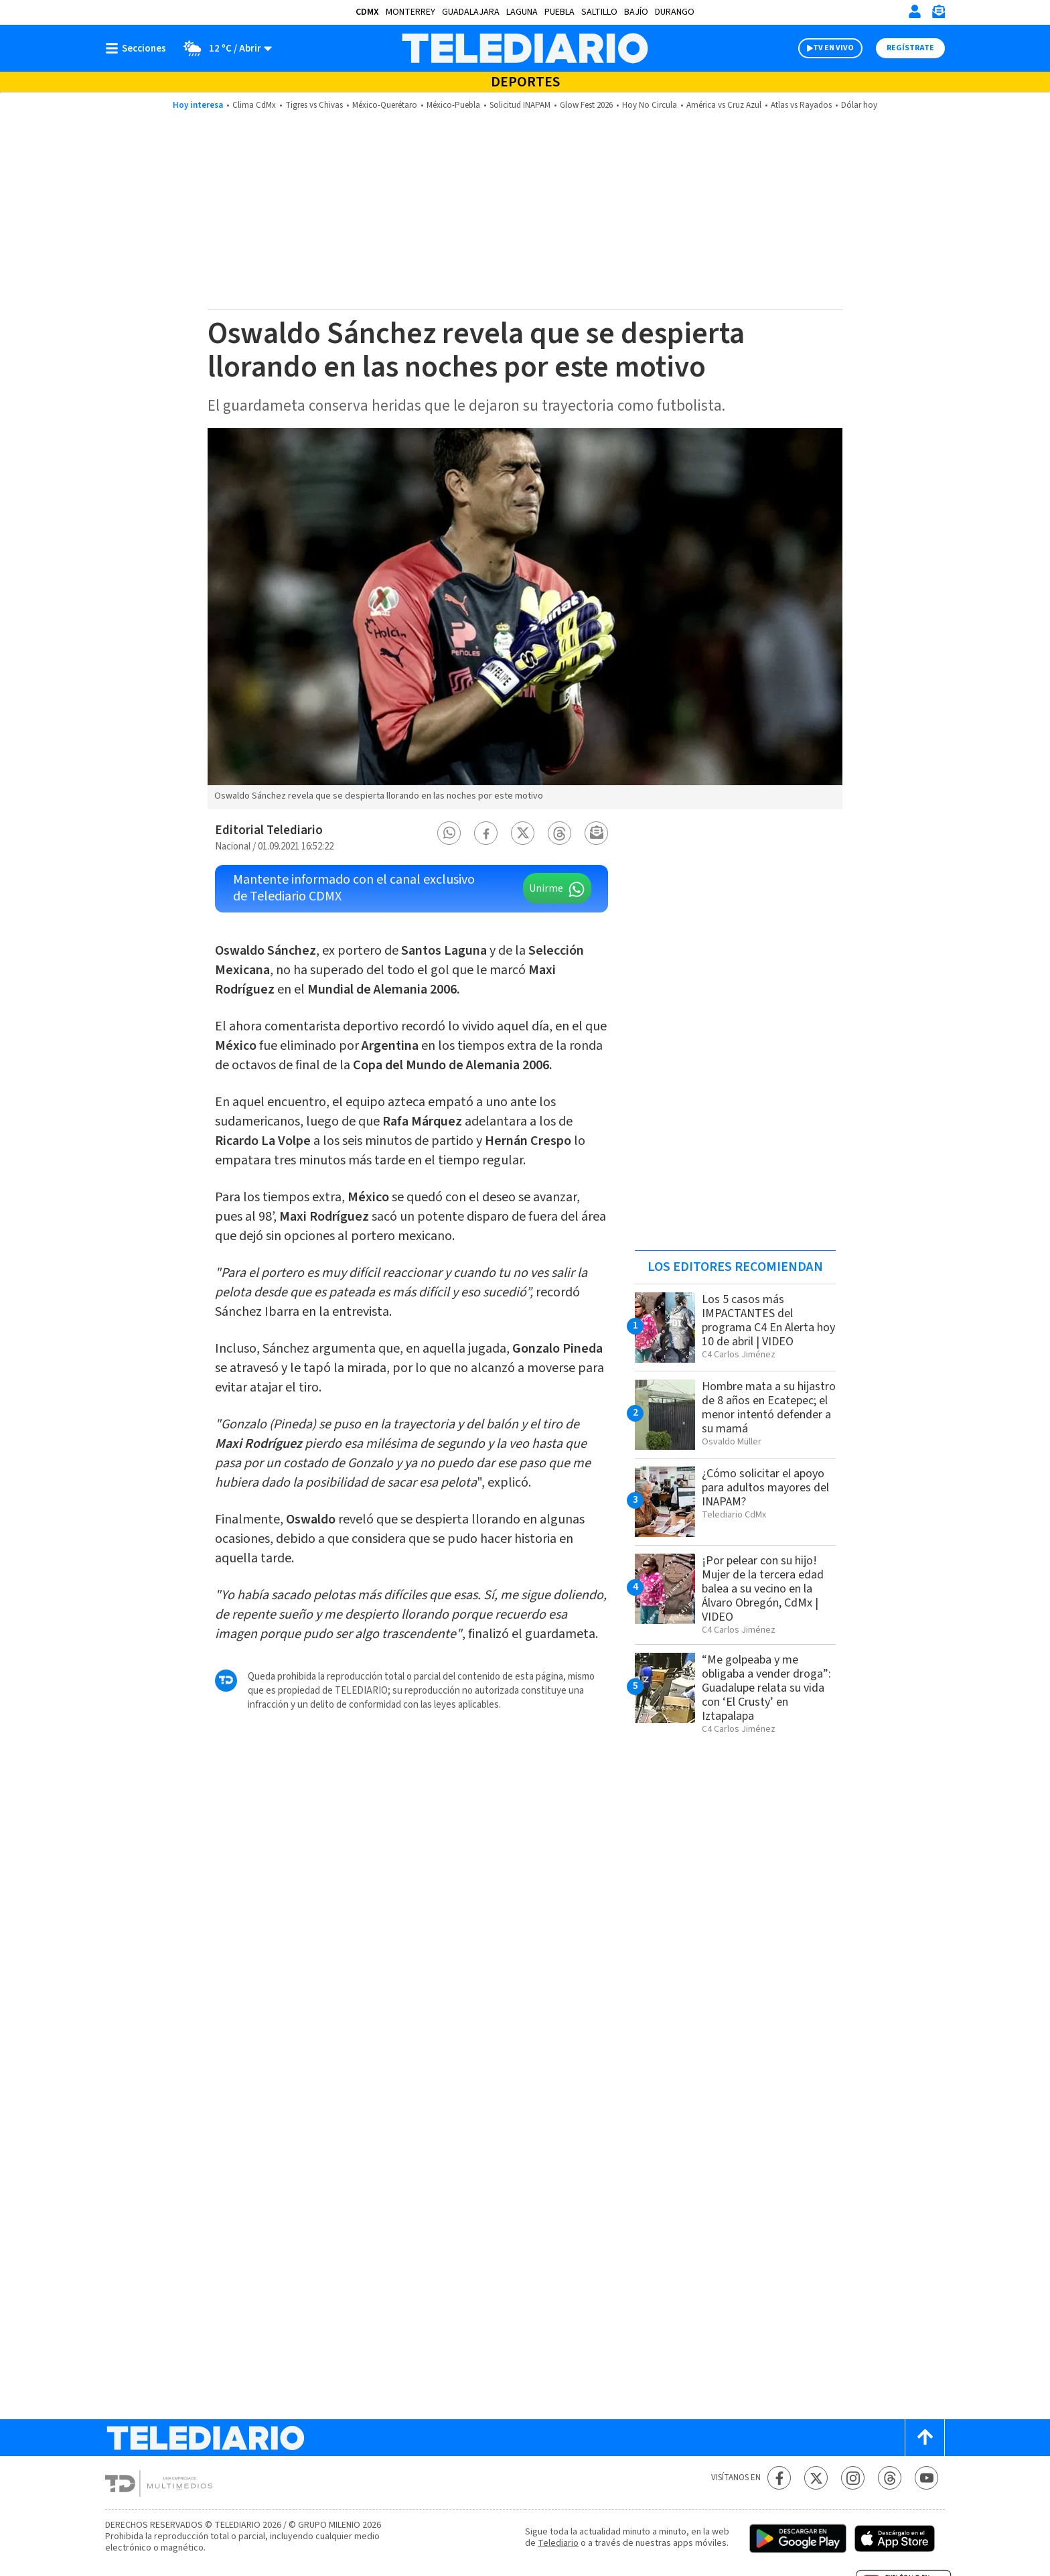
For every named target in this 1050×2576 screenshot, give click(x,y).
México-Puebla (453, 105)
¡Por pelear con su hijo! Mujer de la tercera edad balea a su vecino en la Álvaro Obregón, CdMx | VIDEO (763, 1588)
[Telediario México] (525, 48)
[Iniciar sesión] (914, 11)
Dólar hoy (859, 105)
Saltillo (599, 12)
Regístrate (910, 48)
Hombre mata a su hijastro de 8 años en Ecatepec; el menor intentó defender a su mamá (769, 1407)
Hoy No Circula (649, 105)
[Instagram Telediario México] (853, 2478)
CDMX (367, 12)
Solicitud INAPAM (520, 105)
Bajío (636, 12)
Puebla (559, 12)
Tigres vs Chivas (314, 105)
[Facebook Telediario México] (779, 2478)
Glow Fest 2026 (586, 105)
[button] (449, 833)
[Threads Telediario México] (889, 2478)
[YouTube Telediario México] (926, 2478)
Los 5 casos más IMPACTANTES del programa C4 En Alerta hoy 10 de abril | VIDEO (768, 1320)
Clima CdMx (254, 105)
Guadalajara (471, 12)
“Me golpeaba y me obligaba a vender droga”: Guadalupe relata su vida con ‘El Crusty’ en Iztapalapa (766, 1687)
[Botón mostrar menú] (138, 48)
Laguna (522, 12)
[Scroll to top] (925, 2437)
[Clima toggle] (223, 48)
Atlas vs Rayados (801, 105)
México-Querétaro (384, 105)
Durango (674, 12)
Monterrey (410, 12)
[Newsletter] (938, 14)
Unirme (546, 888)
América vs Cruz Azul (723, 105)
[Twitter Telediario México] (816, 2478)
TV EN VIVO (833, 48)
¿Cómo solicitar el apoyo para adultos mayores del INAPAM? (765, 1487)
